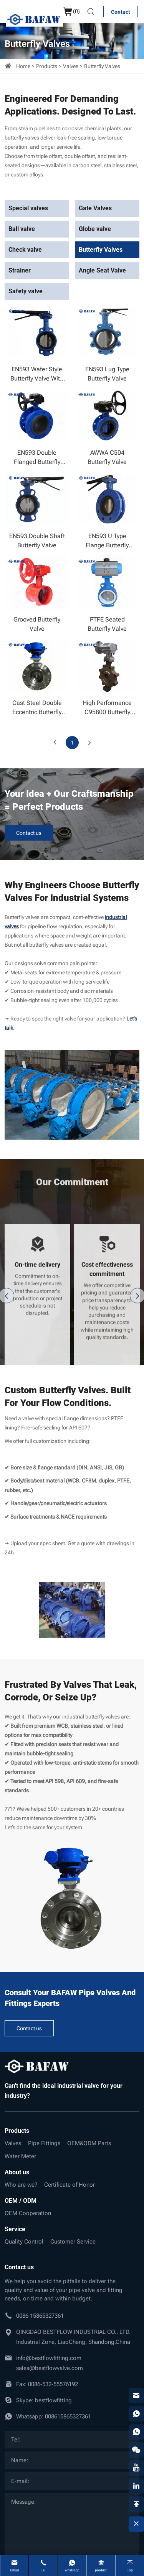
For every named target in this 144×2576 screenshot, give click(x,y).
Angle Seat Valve (102, 270)
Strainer (19, 270)
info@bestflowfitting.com (48, 2358)
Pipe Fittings (44, 2143)
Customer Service (73, 2241)
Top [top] (129, 2570)
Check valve (25, 249)
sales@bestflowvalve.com (49, 2368)
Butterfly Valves (102, 66)
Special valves (28, 208)
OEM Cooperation (28, 2213)
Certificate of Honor (69, 2184)
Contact (120, 12)
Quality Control (24, 2241)
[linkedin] (136, 2486)
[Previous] (54, 742)
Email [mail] (14, 2570)
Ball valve (21, 229)
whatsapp (72, 2570)
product (101, 2570)
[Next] (89, 742)
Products (46, 66)
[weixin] (136, 2450)
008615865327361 (68, 2416)
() (71, 11)
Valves (70, 66)
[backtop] (136, 2504)
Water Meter (20, 2156)
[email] (136, 2395)
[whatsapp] (136, 2413)
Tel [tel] (43, 2570)
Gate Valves (95, 208)
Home (23, 66)
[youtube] (136, 2468)
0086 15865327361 (40, 2315)
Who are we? (21, 2184)
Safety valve (25, 291)
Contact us (28, 833)
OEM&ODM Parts (89, 2143)
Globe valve (95, 229)
